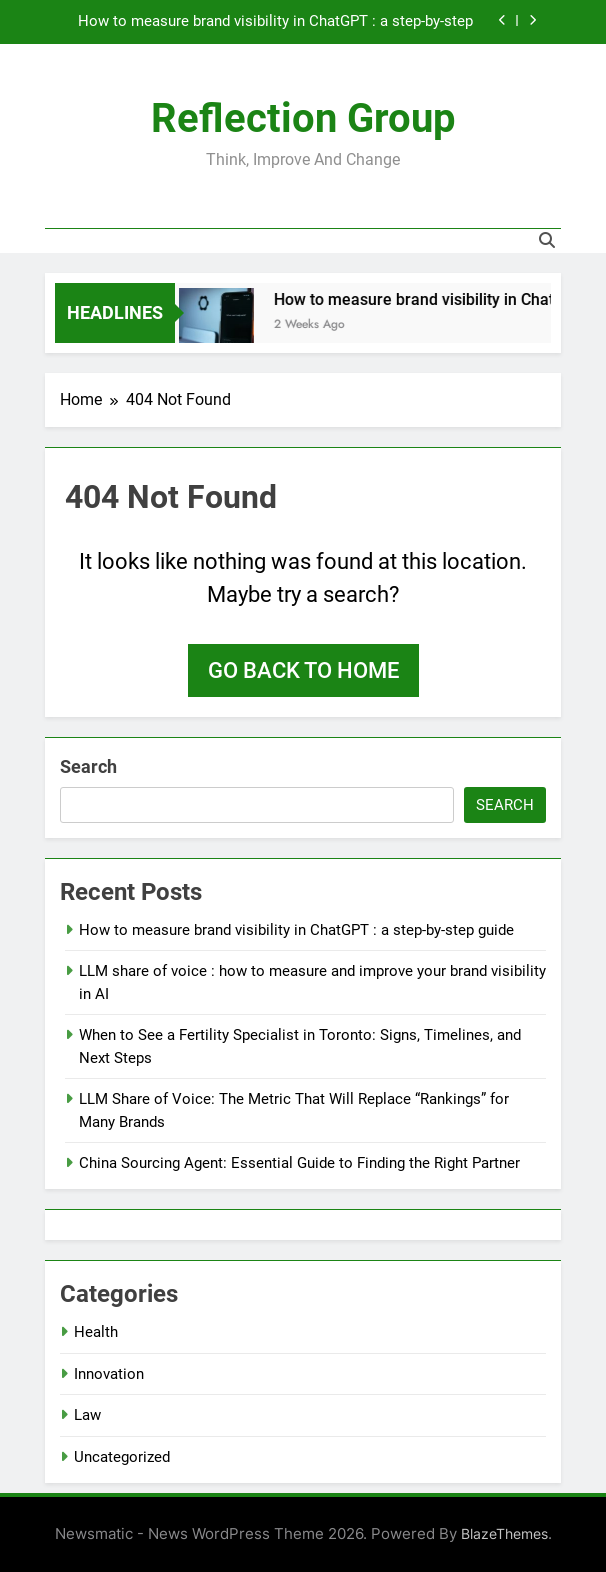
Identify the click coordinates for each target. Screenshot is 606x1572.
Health (96, 1332)
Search (88, 766)
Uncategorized (122, 1457)
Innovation (109, 1374)
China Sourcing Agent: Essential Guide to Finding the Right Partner (299, 1163)
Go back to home (303, 670)
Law (87, 1415)
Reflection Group (303, 118)
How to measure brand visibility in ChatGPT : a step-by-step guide (275, 22)
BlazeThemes (504, 1533)
